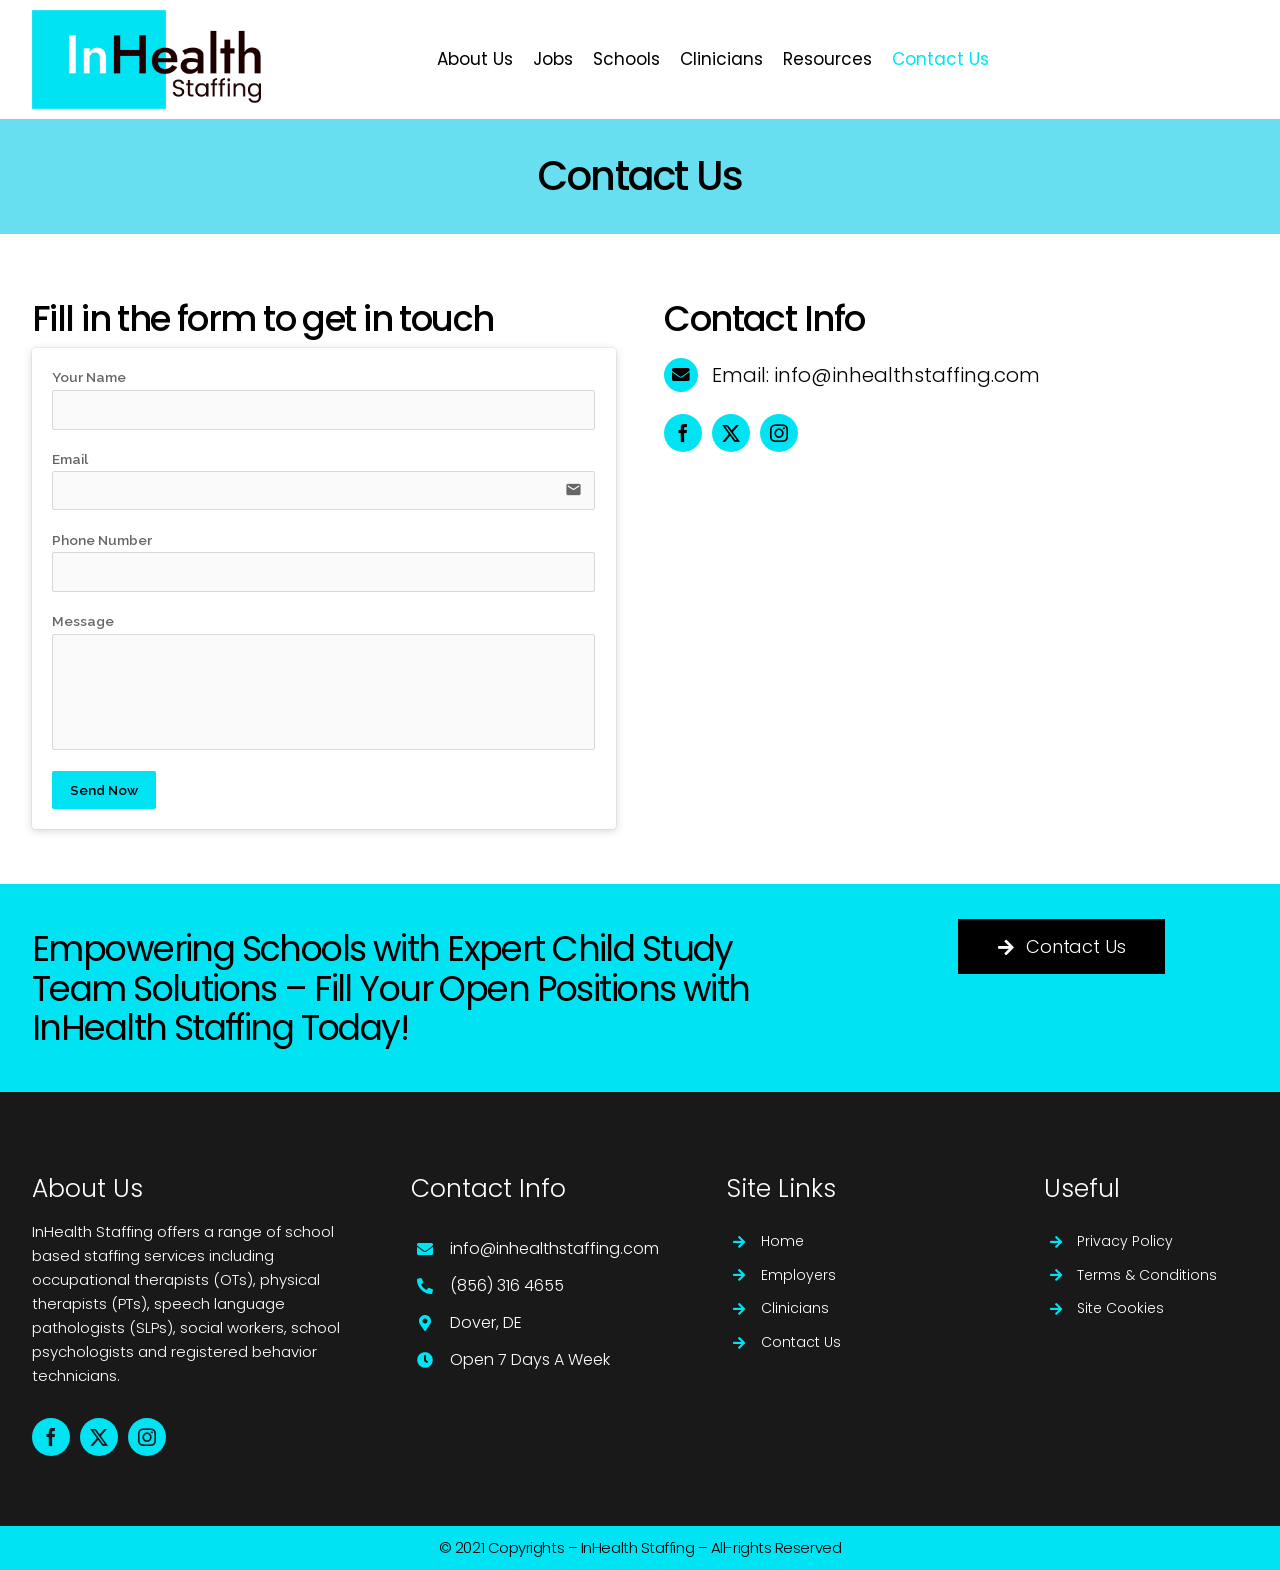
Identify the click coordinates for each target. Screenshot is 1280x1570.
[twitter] (731, 433)
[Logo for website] (146, 18)
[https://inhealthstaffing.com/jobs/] (1145, 59)
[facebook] (683, 433)
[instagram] (779, 433)
